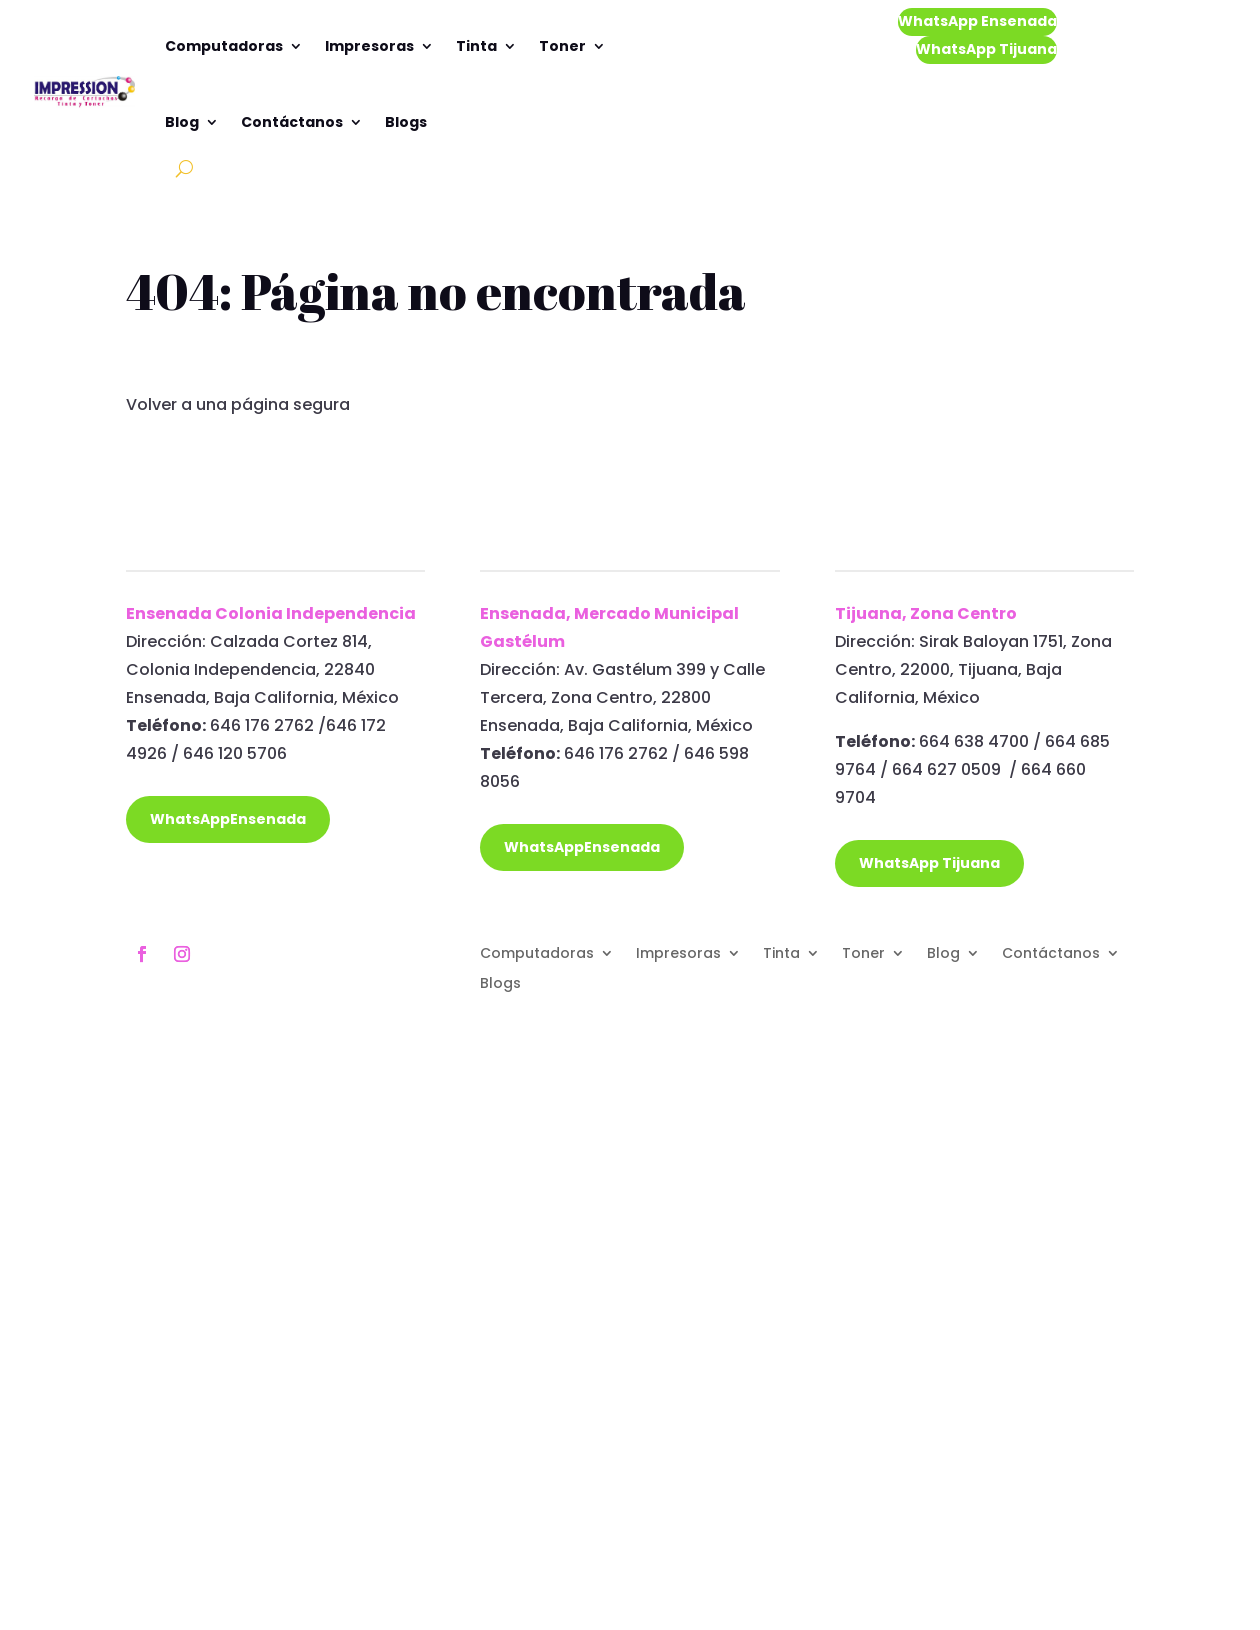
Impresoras (369, 46)
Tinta (476, 46)
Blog (182, 122)
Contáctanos (292, 122)
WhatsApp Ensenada (977, 21)
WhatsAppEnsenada (228, 819)
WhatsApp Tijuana (986, 49)
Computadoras (224, 46)
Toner (562, 46)
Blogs (406, 122)
